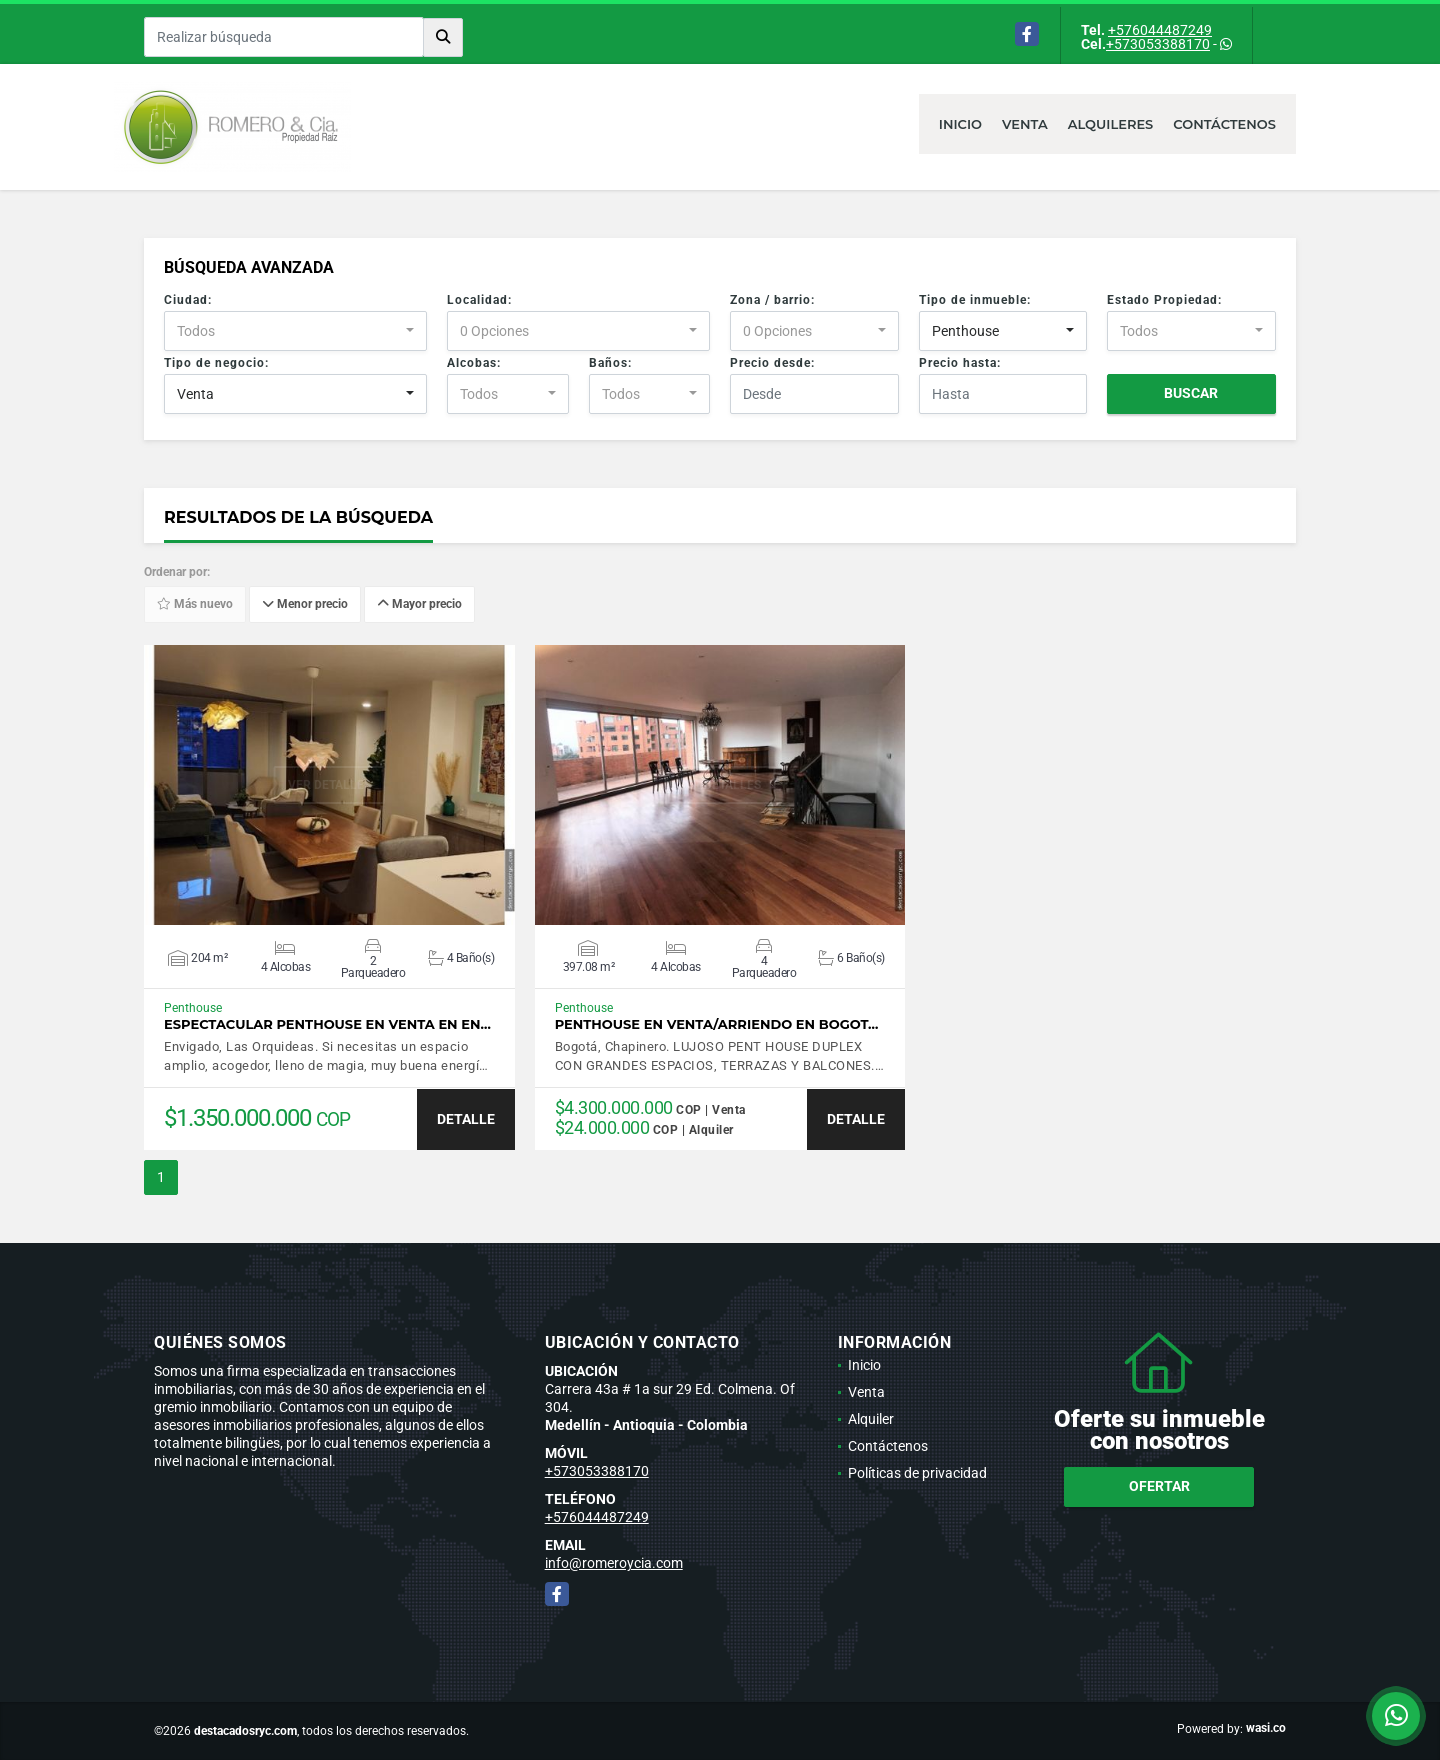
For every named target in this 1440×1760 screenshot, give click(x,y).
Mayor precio (419, 605)
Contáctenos (1224, 124)
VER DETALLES (329, 785)
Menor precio (305, 605)
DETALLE (466, 1119)
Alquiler (871, 1419)
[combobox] (295, 331)
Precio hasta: (960, 363)
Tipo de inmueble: (975, 300)
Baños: (610, 363)
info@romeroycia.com (614, 1563)
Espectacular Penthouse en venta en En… (327, 1024)
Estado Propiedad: (1164, 300)
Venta (1025, 124)
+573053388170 (1158, 44)
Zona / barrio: (772, 300)
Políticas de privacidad (917, 1473)
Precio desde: (772, 363)
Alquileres (1111, 124)
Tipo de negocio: (216, 363)
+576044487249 (1160, 30)
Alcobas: (474, 363)
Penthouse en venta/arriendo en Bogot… (717, 1024)
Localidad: (479, 300)
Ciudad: (188, 300)
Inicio (960, 124)
